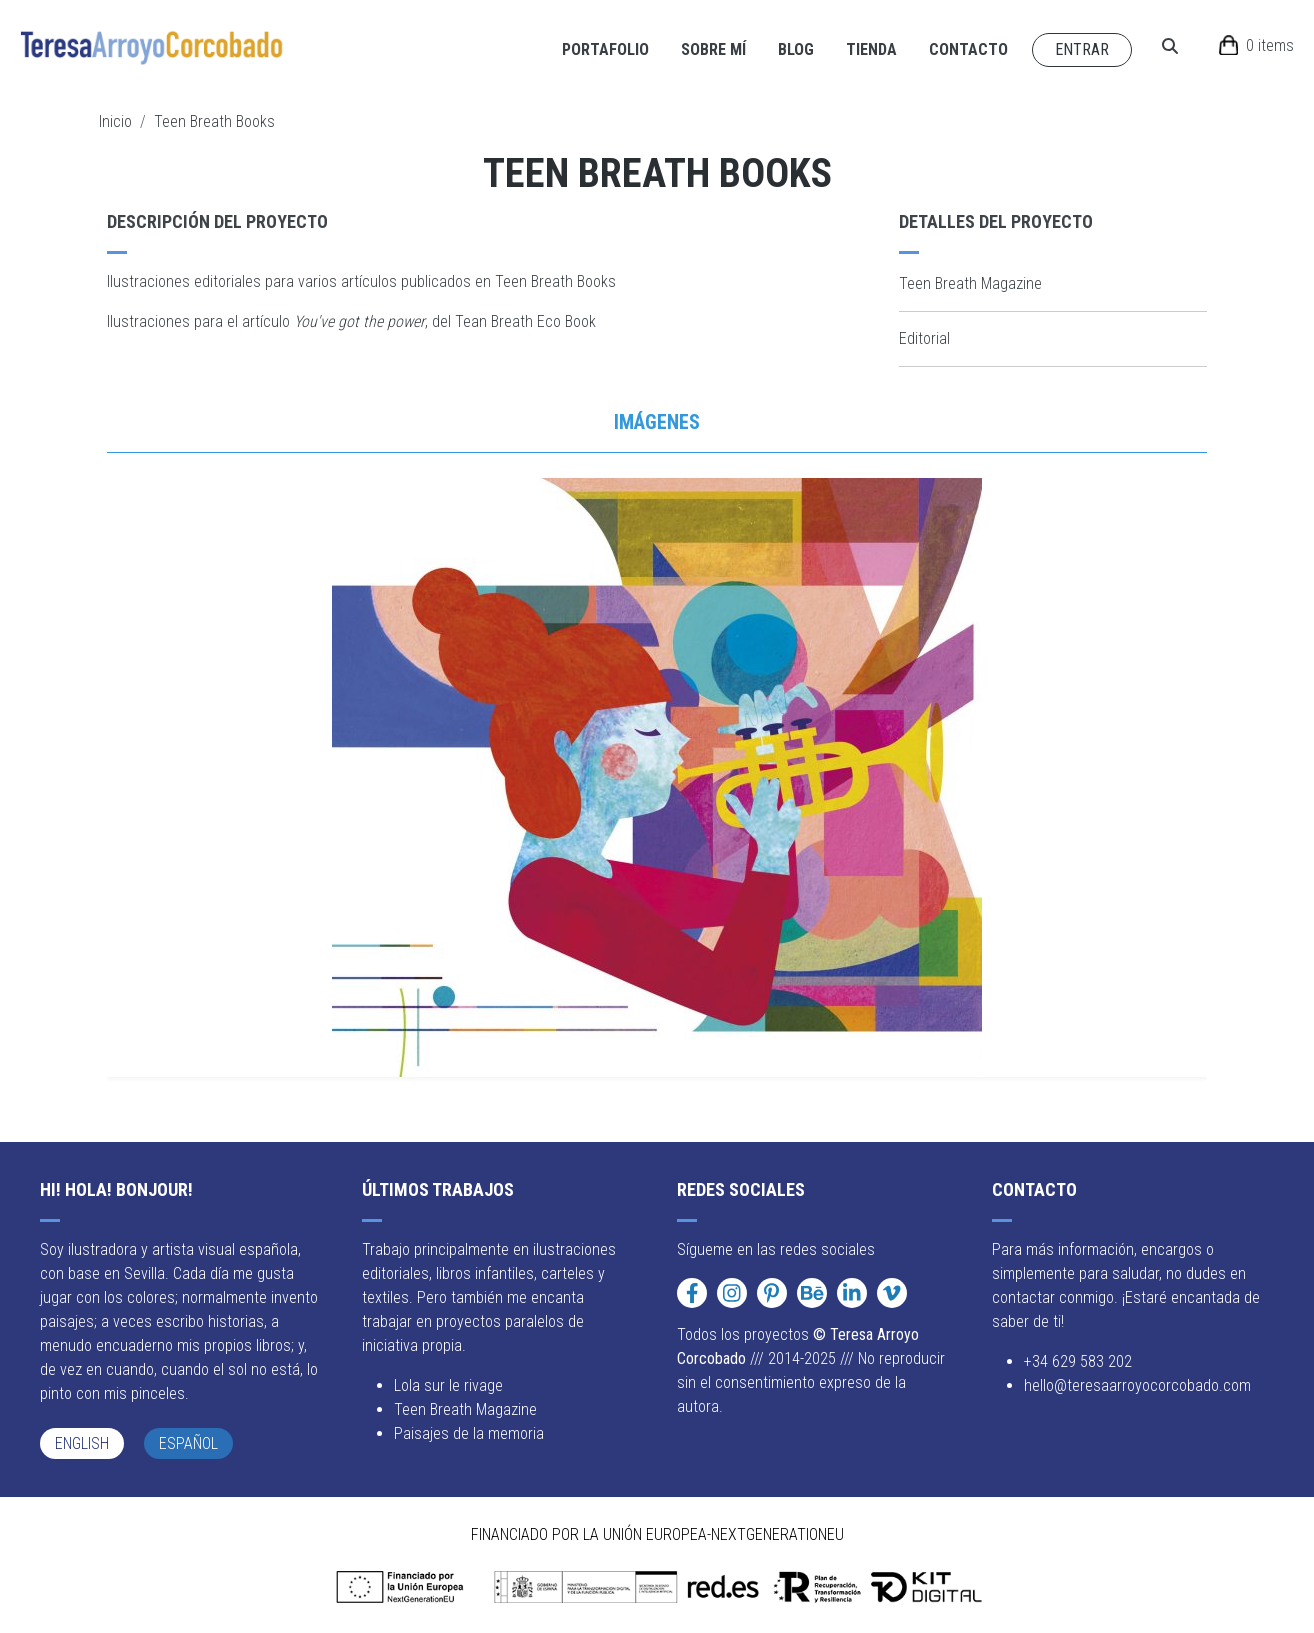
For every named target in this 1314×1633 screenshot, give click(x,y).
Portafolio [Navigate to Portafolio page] (605, 49)
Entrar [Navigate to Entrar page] (1082, 49)
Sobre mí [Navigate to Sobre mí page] (713, 49)
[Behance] (812, 1293)
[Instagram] (732, 1293)
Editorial (924, 338)
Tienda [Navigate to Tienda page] (871, 49)
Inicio (115, 121)
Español (188, 1443)
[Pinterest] (772, 1293)
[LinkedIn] (852, 1293)
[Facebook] (692, 1293)
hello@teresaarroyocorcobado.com (1137, 1385)
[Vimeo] (892, 1293)
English (82, 1443)
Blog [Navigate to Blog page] (796, 49)
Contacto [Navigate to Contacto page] (968, 49)
